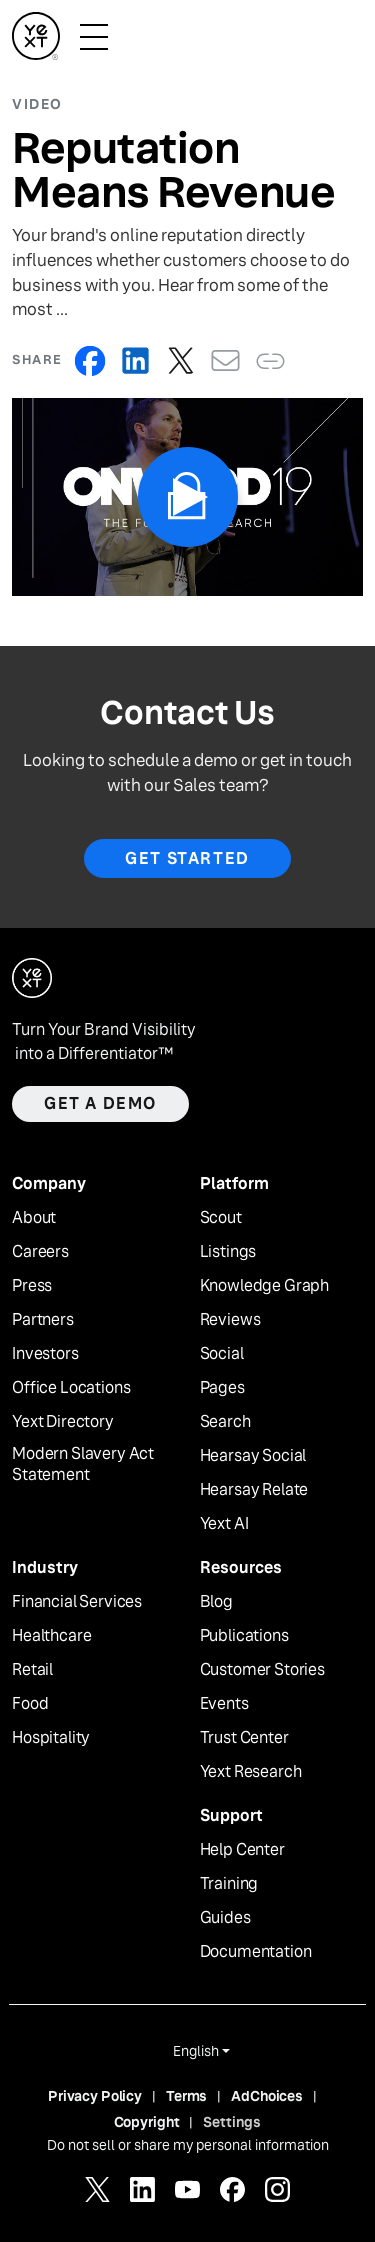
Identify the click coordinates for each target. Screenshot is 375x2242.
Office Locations (71, 1388)
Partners (43, 1320)
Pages (222, 1388)
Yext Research (251, 1772)
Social (222, 1354)
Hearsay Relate (254, 1490)
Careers (40, 1252)
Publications (244, 1636)
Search (225, 1422)
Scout (221, 1218)
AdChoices (267, 2096)
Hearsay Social (253, 1456)
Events (224, 1704)
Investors (45, 1354)
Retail (32, 1670)
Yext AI (224, 1524)
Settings (232, 2122)
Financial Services (77, 1602)
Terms (186, 2096)
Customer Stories (262, 1670)
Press (32, 1286)
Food (30, 1704)
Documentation (256, 1952)
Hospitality (51, 1738)
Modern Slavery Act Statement (83, 1464)
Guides (225, 1918)
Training (229, 1884)
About (34, 1218)
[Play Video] (188, 497)
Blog (216, 1602)
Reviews (230, 1320)
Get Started (187, 858)
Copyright (147, 2122)
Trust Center (244, 1738)
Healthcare (51, 1636)
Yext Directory (63, 1422)
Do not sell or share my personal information (188, 2145)
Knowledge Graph (265, 1286)
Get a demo (100, 1103)
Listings (228, 1252)
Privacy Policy (95, 2096)
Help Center (242, 1850)
